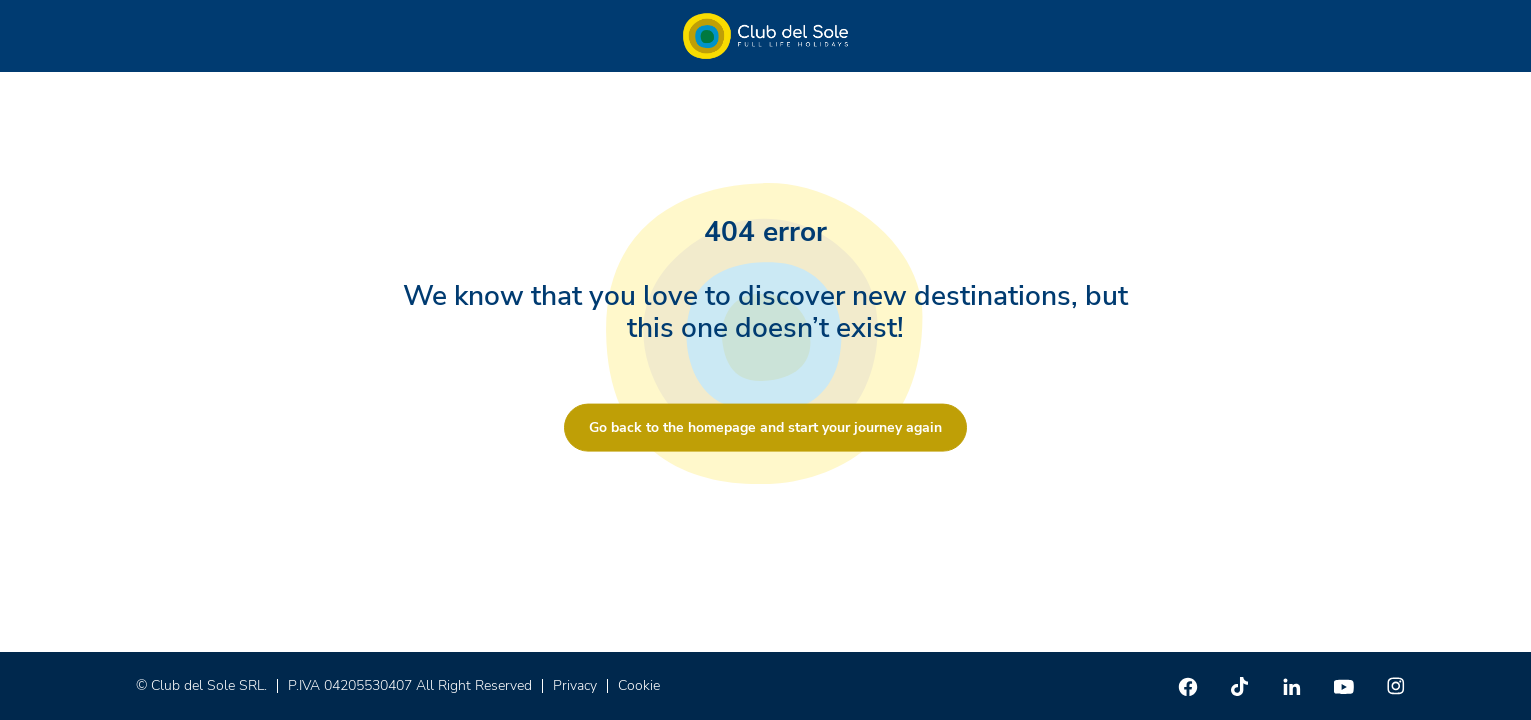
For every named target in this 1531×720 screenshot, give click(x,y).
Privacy (575, 685)
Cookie (639, 685)
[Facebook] (1188, 686)
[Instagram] (1396, 686)
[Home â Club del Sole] (765, 36)
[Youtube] (1344, 686)
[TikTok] (1240, 686)
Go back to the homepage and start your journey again (765, 427)
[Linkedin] (1292, 686)
